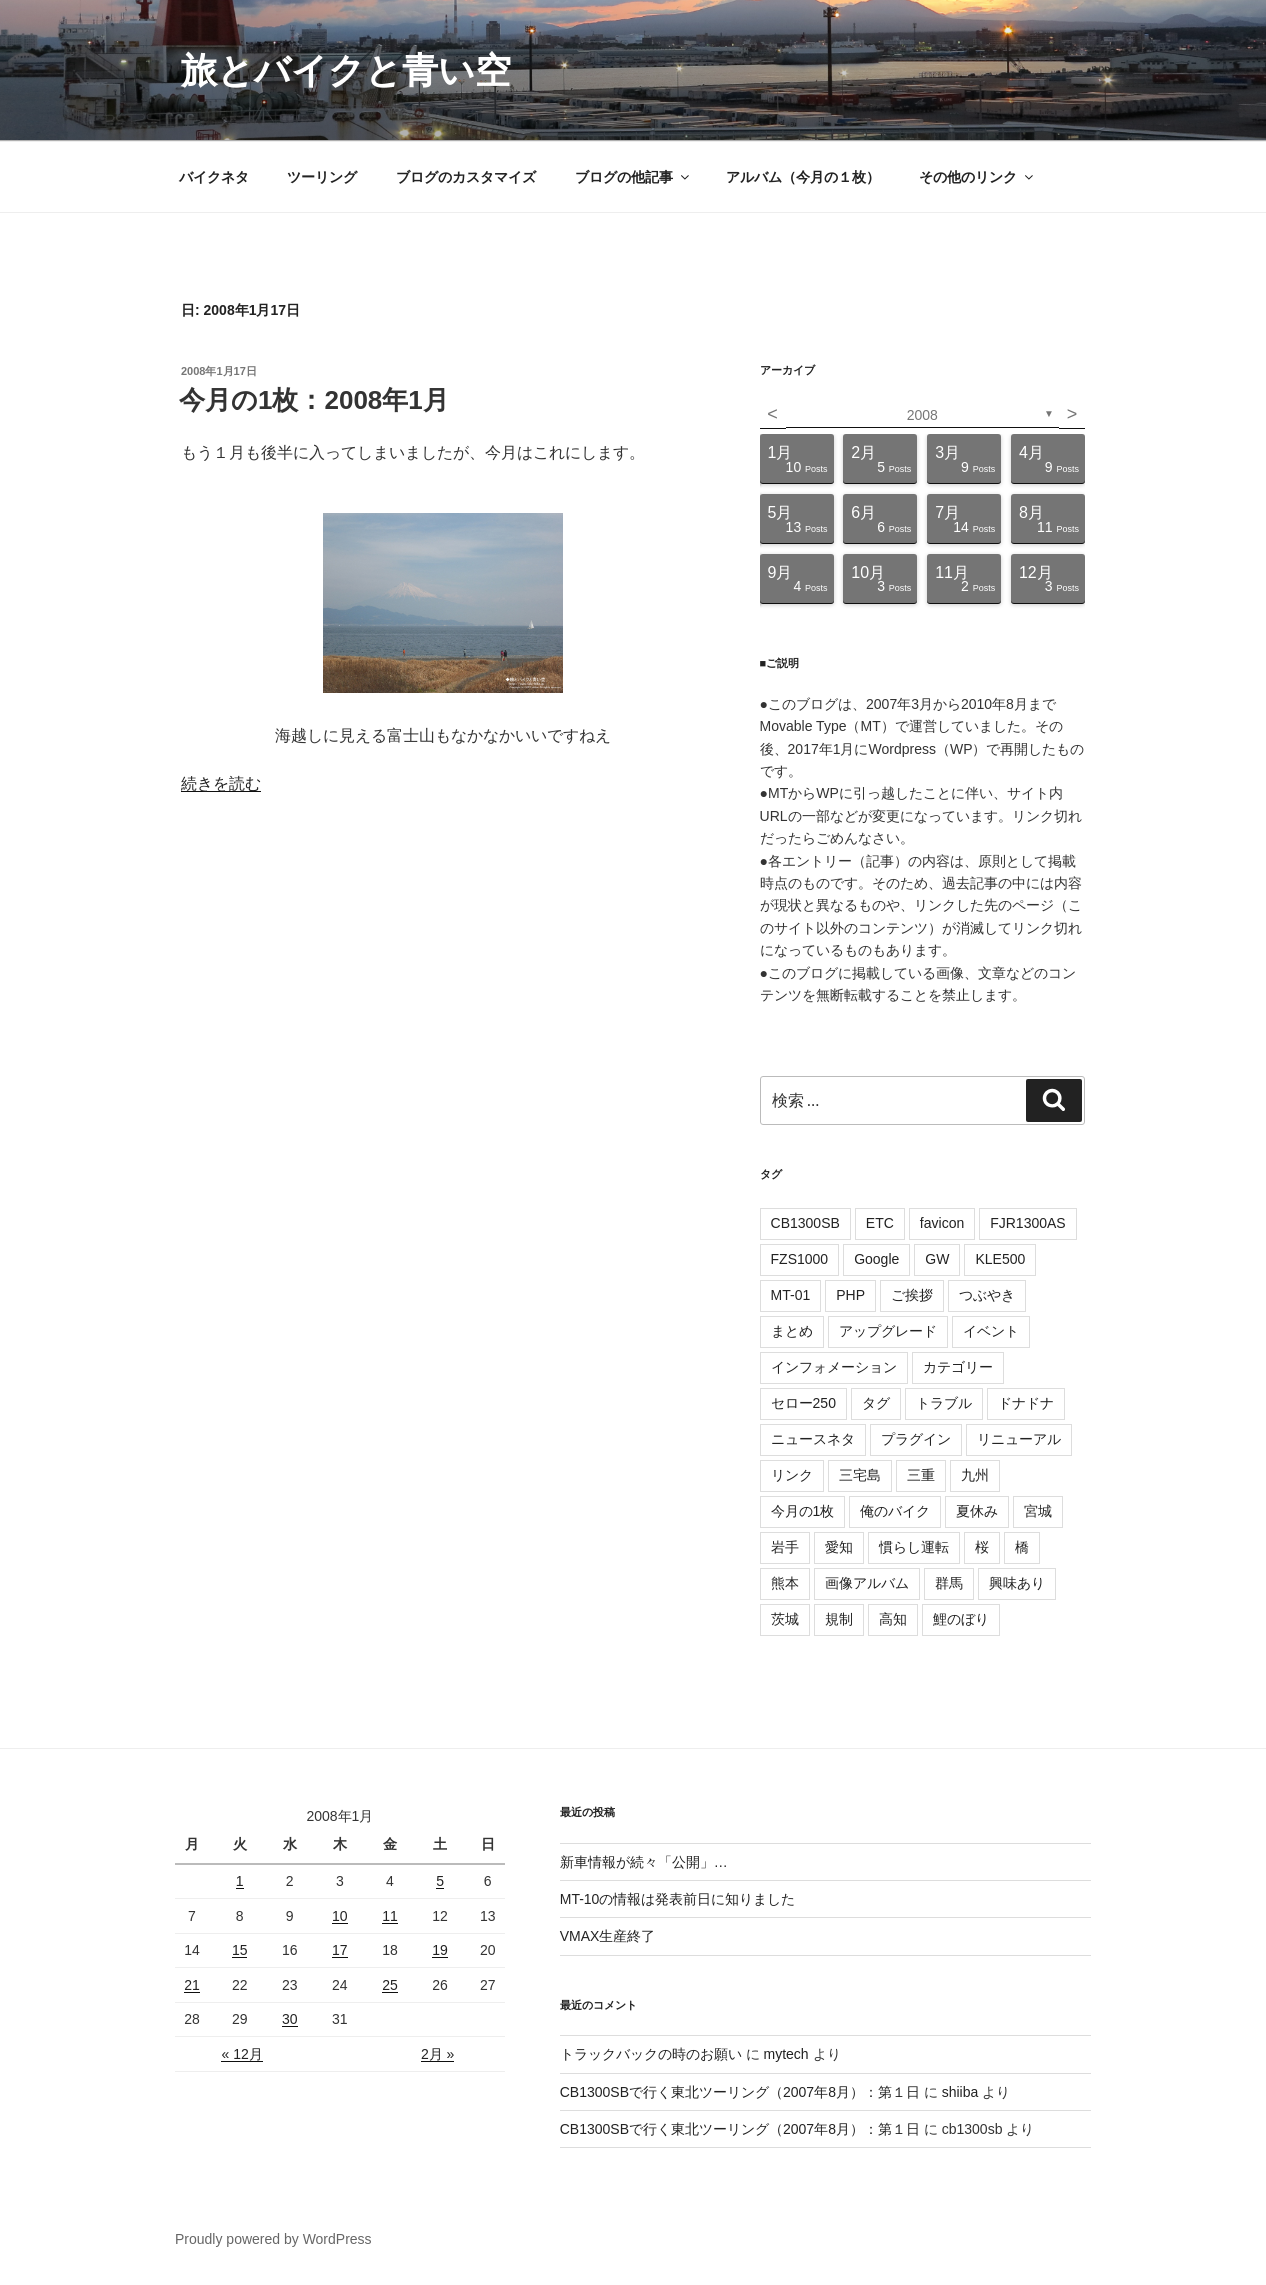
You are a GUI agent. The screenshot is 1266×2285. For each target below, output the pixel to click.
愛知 (839, 1547)
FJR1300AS (1027, 1223)
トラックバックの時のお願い (651, 2054)
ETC (880, 1223)
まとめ (792, 1331)
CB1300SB (805, 1223)
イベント (991, 1331)
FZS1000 (800, 1259)
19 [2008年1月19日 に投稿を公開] (440, 1950)
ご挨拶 (912, 1295)
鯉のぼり (961, 1619)
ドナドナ (1026, 1403)
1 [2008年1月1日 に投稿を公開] (240, 1881)
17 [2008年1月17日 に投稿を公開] (340, 1950)
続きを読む (221, 783)
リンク (792, 1475)
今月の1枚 (803, 1511)
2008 (922, 415)
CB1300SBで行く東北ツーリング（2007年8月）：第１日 (740, 2092)
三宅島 (860, 1475)
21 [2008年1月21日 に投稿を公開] (192, 1985)
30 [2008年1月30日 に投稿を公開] (290, 2019)
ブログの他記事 (633, 177)
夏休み (977, 1511)
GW (937, 1259)
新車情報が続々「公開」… (644, 1862)
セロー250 (803, 1403)
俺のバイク (895, 1511)
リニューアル (1019, 1439)
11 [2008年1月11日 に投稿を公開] (390, 1916)
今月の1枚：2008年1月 (314, 400)
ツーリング (322, 177)
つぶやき (987, 1295)
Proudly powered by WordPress (273, 2239)
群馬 (949, 1583)
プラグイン (916, 1439)
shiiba (960, 2092)
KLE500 (1000, 1259)
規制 (839, 1619)
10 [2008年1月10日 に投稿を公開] (340, 1916)
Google (876, 1259)
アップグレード (888, 1331)
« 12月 (241, 2054)
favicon (942, 1223)
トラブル (944, 1403)
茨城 (785, 1619)
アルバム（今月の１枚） (803, 177)
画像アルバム (867, 1583)
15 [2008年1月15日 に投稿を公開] (240, 1950)
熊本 (785, 1583)
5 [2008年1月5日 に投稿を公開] (440, 1881)
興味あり (1017, 1583)
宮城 (1038, 1511)
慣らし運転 (914, 1547)
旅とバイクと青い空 (346, 70)
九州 (975, 1475)
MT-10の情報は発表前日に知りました (678, 1899)
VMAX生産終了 (608, 1936)
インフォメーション (834, 1367)
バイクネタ (214, 177)
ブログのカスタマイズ (466, 177)
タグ (876, 1403)
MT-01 (791, 1295)
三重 (921, 1475)
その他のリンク (977, 177)
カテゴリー (958, 1367)
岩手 (785, 1547)
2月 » (437, 2054)
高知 (893, 1619)
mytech (786, 2054)
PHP (850, 1295)
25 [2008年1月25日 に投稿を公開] (390, 1985)
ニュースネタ (813, 1439)
